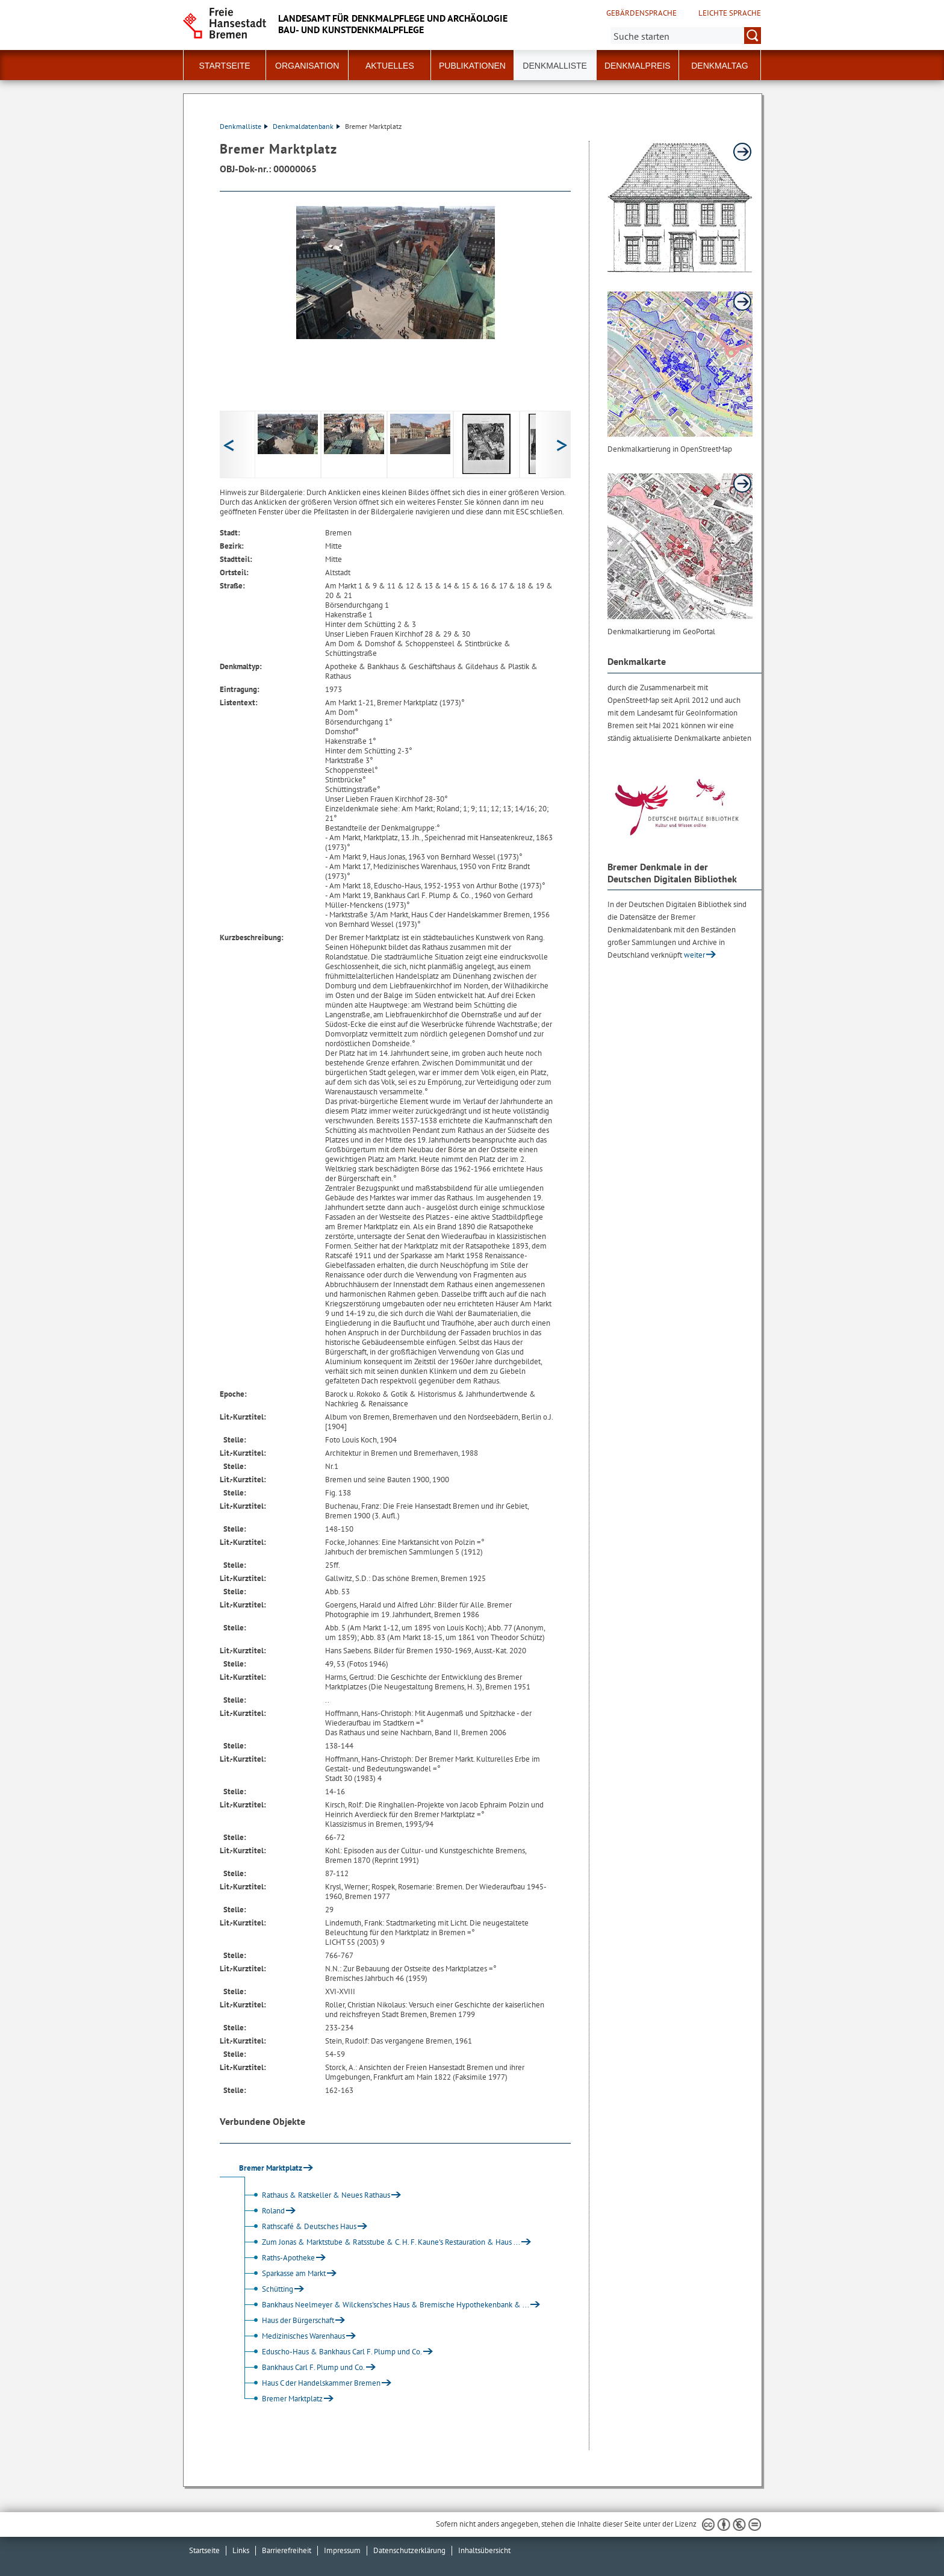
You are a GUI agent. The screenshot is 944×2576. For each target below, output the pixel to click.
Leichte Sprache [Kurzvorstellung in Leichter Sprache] (729, 13)
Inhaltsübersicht (484, 2550)
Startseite (224, 65)
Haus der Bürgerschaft (287, 2320)
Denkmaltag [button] (719, 65)
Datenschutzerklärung (409, 2550)
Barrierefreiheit (286, 2550)
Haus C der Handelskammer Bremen (310, 2383)
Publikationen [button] (472, 65)
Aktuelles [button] (389, 65)
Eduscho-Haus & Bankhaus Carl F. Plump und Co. (331, 2352)
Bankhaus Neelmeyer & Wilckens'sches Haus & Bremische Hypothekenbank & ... (385, 2305)
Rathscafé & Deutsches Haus (298, 2226)
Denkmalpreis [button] (637, 65)
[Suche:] (685, 35)
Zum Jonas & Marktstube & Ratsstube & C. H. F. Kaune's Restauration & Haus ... (380, 2242)
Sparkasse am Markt (283, 2273)
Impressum (342, 2550)
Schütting (267, 2289)
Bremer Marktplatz (282, 2399)
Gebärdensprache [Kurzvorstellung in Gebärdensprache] (641, 13)
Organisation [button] (307, 65)
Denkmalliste (555, 65)
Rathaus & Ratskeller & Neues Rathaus (315, 2195)
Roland (263, 2211)
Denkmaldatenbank (306, 126)
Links (240, 2550)
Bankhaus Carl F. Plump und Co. (303, 2367)
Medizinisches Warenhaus (293, 2336)
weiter (694, 955)
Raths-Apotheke (278, 2258)
